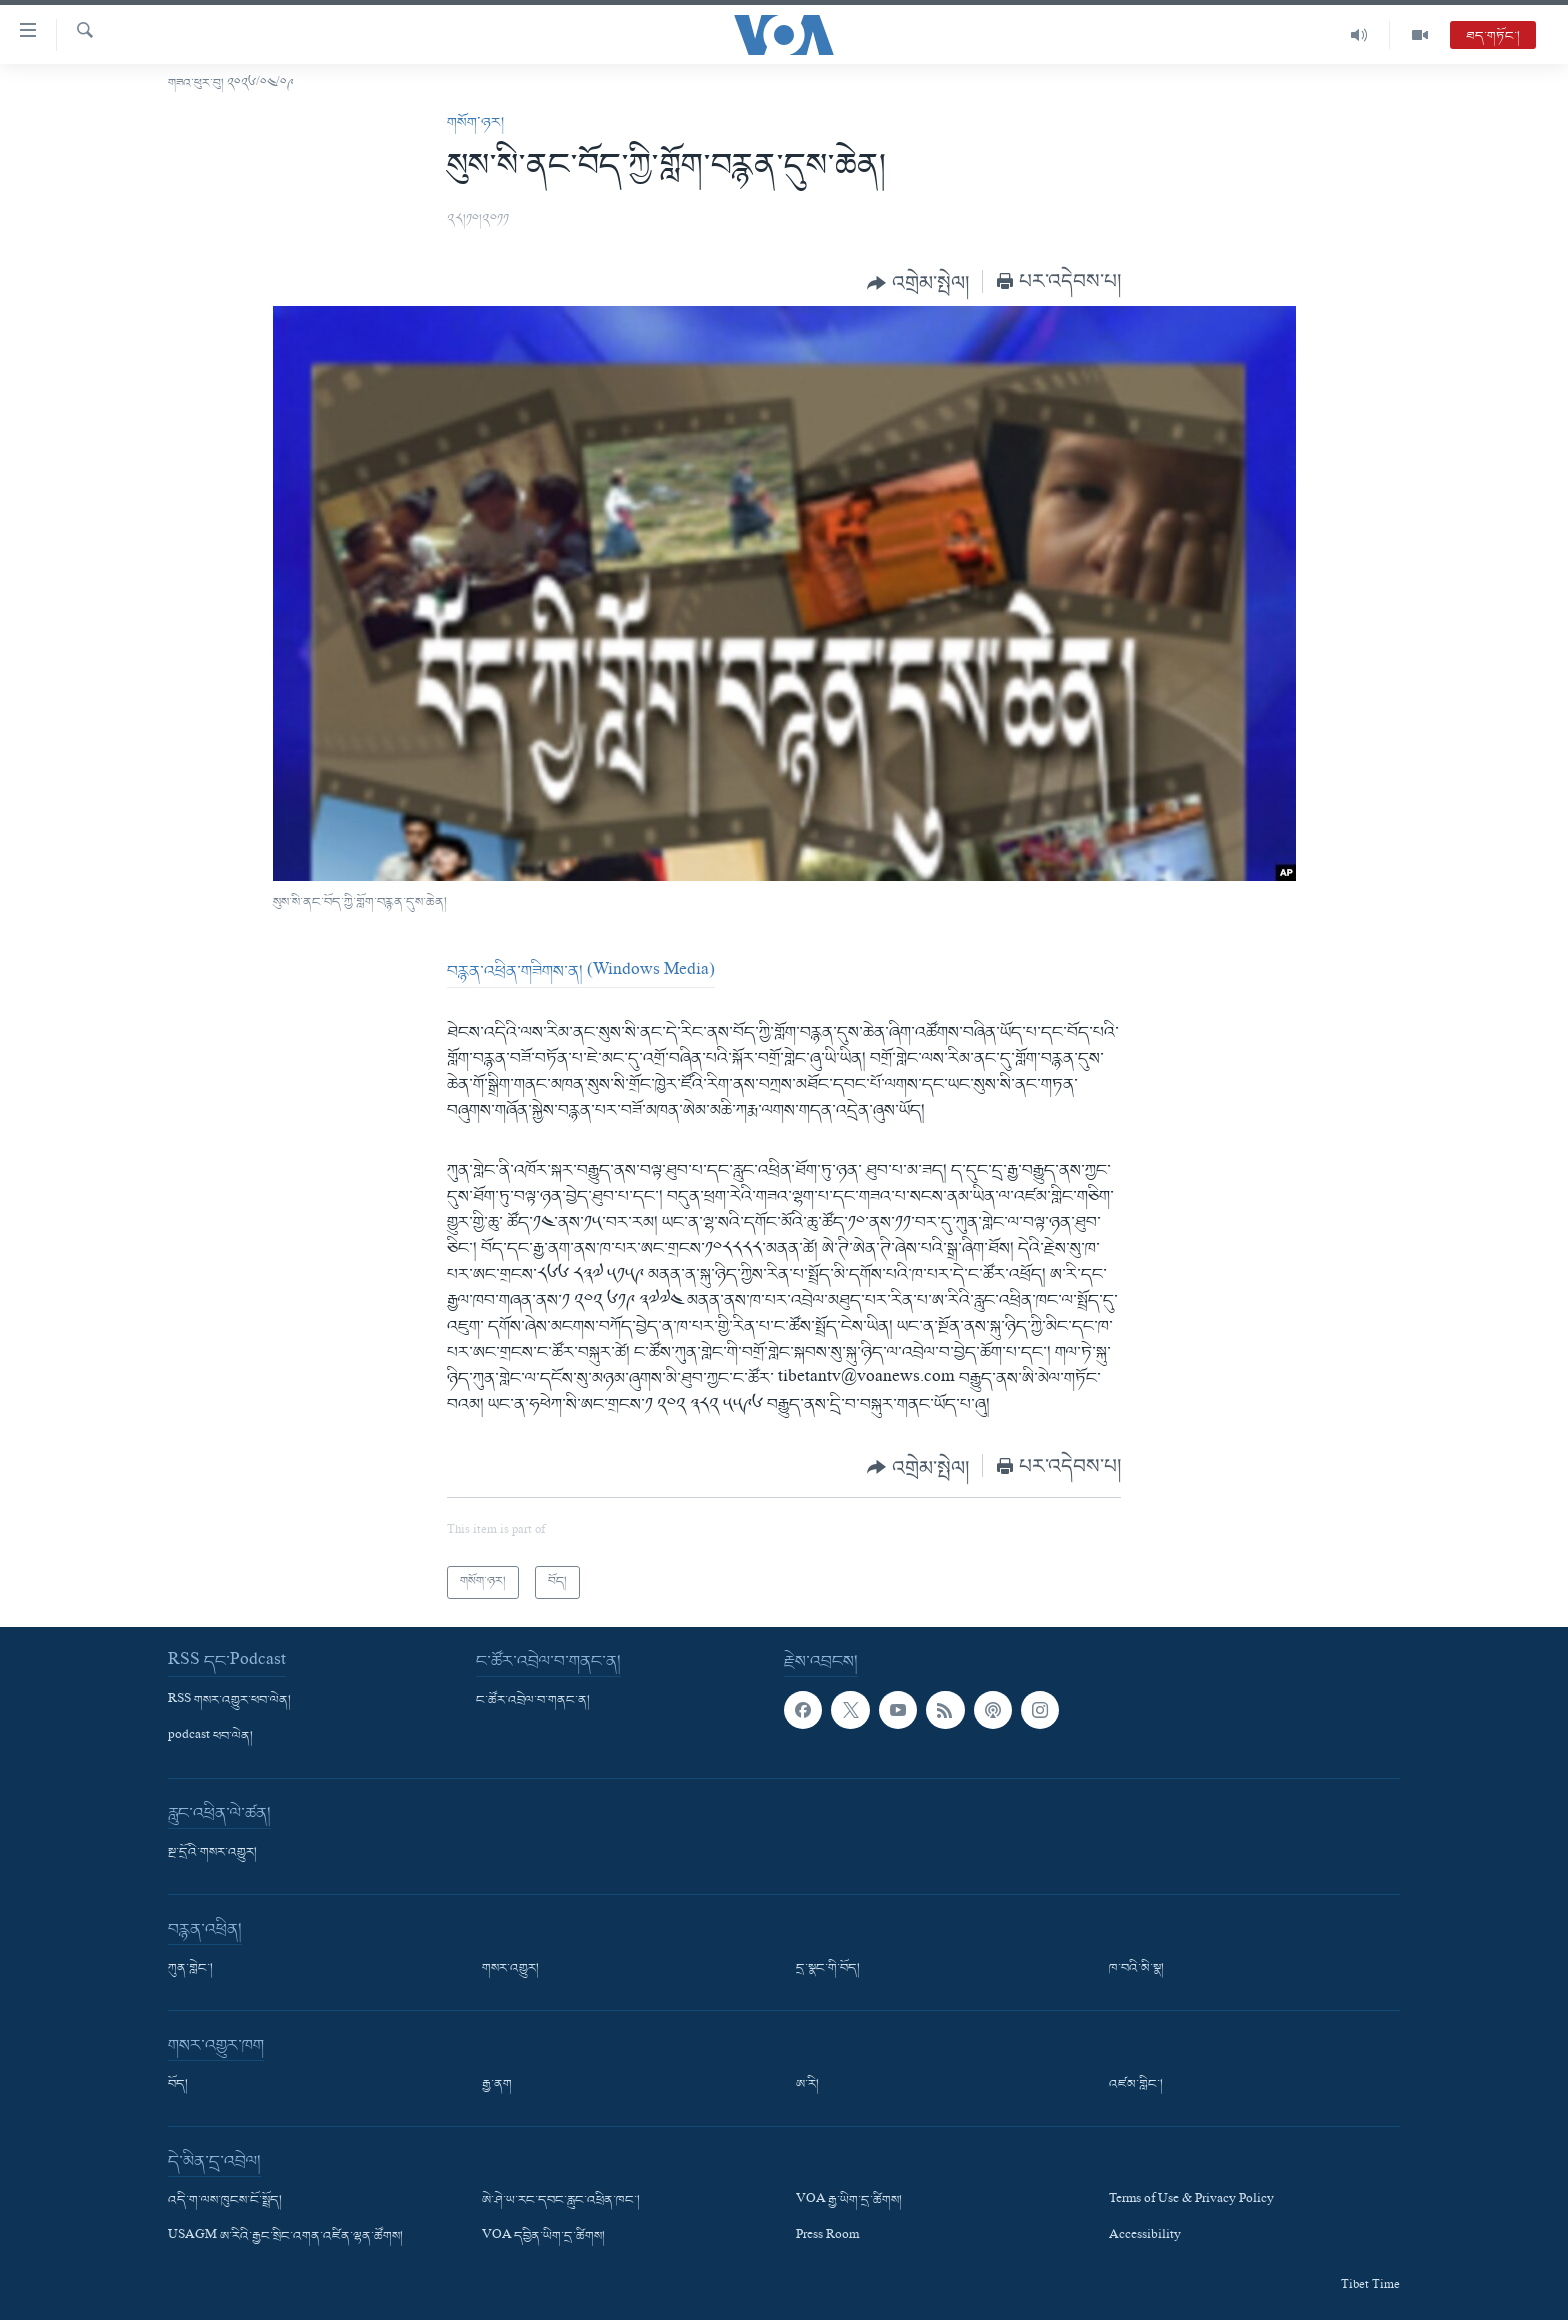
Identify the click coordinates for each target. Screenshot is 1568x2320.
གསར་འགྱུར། (510, 1969)
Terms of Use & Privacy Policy (1191, 2201)
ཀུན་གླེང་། (190, 1969)
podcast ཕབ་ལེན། (210, 1737)
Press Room (827, 2237)
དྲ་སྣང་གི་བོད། (828, 1969)
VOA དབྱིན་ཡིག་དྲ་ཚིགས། (543, 2237)
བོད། (178, 2085)
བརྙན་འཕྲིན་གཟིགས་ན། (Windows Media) (581, 972)
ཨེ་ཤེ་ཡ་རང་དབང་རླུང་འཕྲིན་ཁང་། (561, 2201)
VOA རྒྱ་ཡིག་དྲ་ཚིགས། (849, 2201)
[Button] (918, 283)
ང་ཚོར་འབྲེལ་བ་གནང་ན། (533, 1701)
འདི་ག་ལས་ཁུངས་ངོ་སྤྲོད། (225, 2201)
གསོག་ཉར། (475, 123)
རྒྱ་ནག (497, 2085)
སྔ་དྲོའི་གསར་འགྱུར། (212, 1853)
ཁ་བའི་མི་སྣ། (1136, 1969)
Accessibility (1145, 2237)
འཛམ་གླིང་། (1136, 2085)
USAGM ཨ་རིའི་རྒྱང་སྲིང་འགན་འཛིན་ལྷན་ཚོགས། (285, 2237)
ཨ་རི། (807, 2085)
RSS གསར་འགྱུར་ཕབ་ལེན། (229, 1701)
